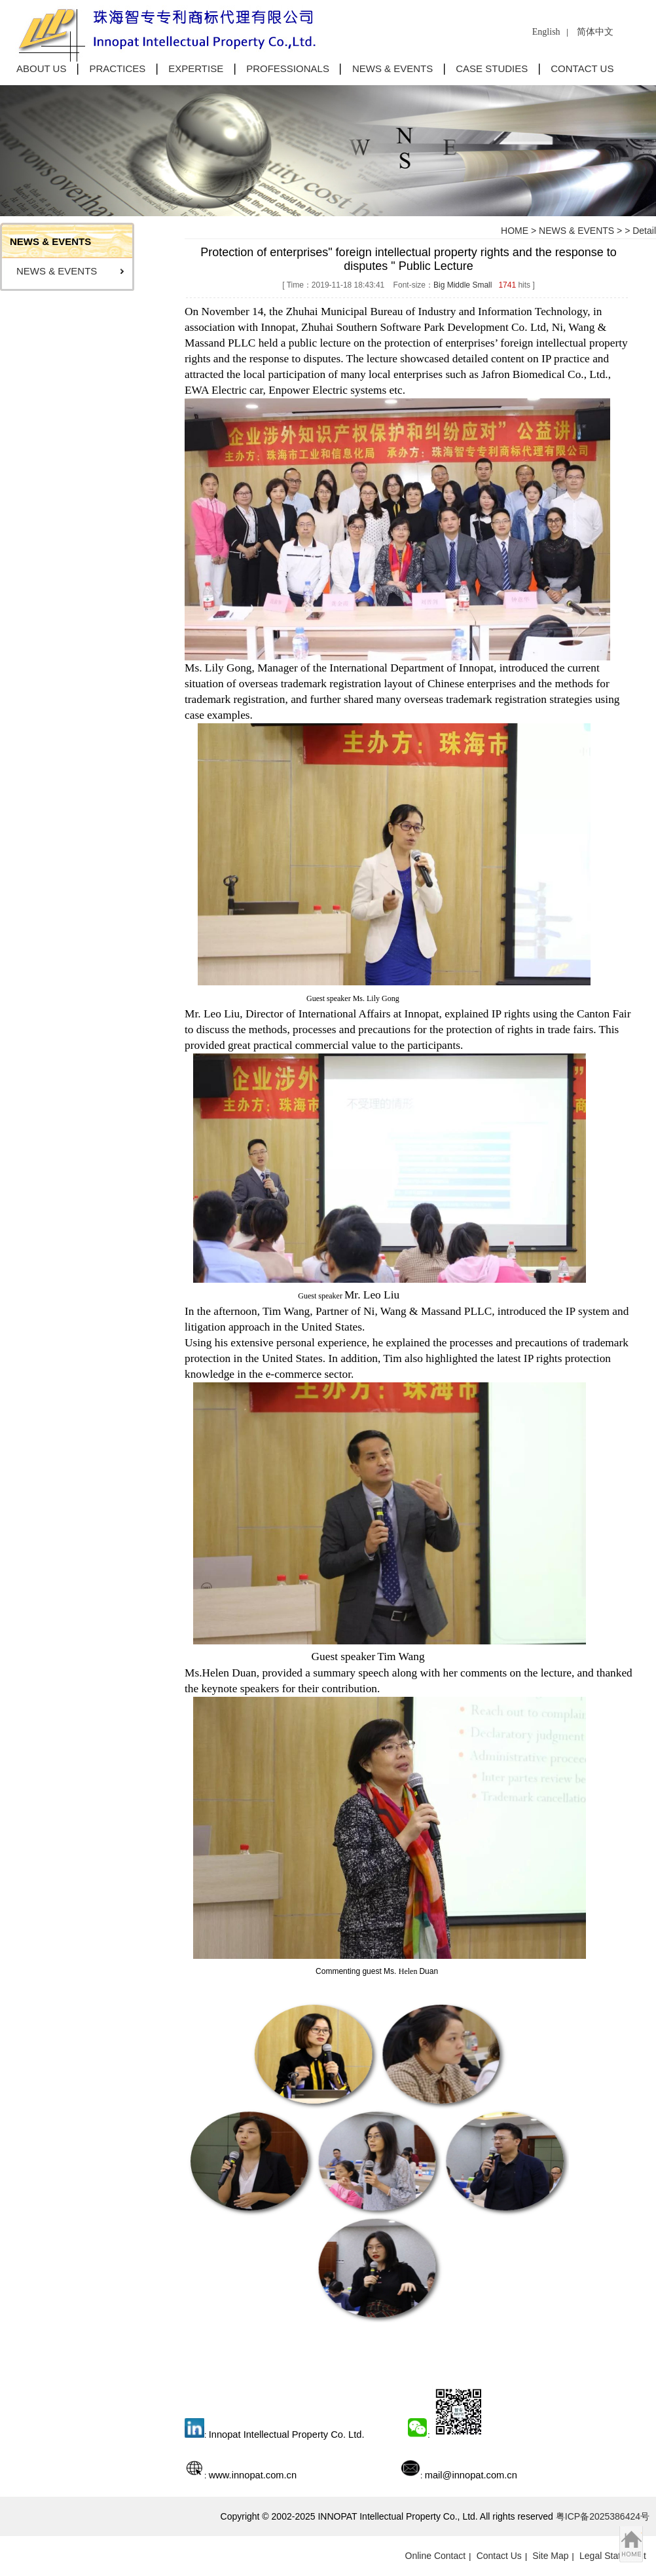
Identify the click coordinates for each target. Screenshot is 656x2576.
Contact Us (499, 2555)
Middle (458, 285)
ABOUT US (41, 68)
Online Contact (435, 2555)
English (546, 32)
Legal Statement (612, 2555)
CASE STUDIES (492, 68)
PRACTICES (117, 68)
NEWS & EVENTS (392, 68)
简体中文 (595, 32)
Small (482, 285)
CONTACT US (582, 68)
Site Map (550, 2555)
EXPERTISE (195, 68)
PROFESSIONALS (287, 68)
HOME (514, 230)
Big (439, 285)
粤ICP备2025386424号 (602, 2516)
